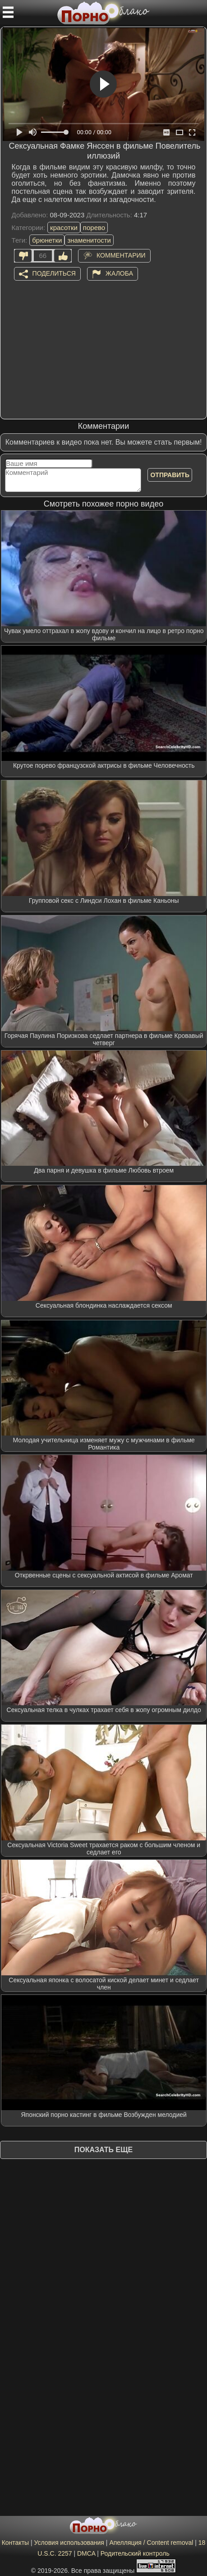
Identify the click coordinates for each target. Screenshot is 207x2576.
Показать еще (103, 2150)
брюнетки (47, 240)
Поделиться (54, 273)
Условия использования (69, 2542)
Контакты (15, 2542)
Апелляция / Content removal (151, 2542)
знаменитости (89, 240)
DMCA (86, 2553)
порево (94, 227)
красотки (64, 227)
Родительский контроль (135, 2553)
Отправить (169, 475)
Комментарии (121, 255)
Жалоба (119, 273)
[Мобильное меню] (8, 12)
